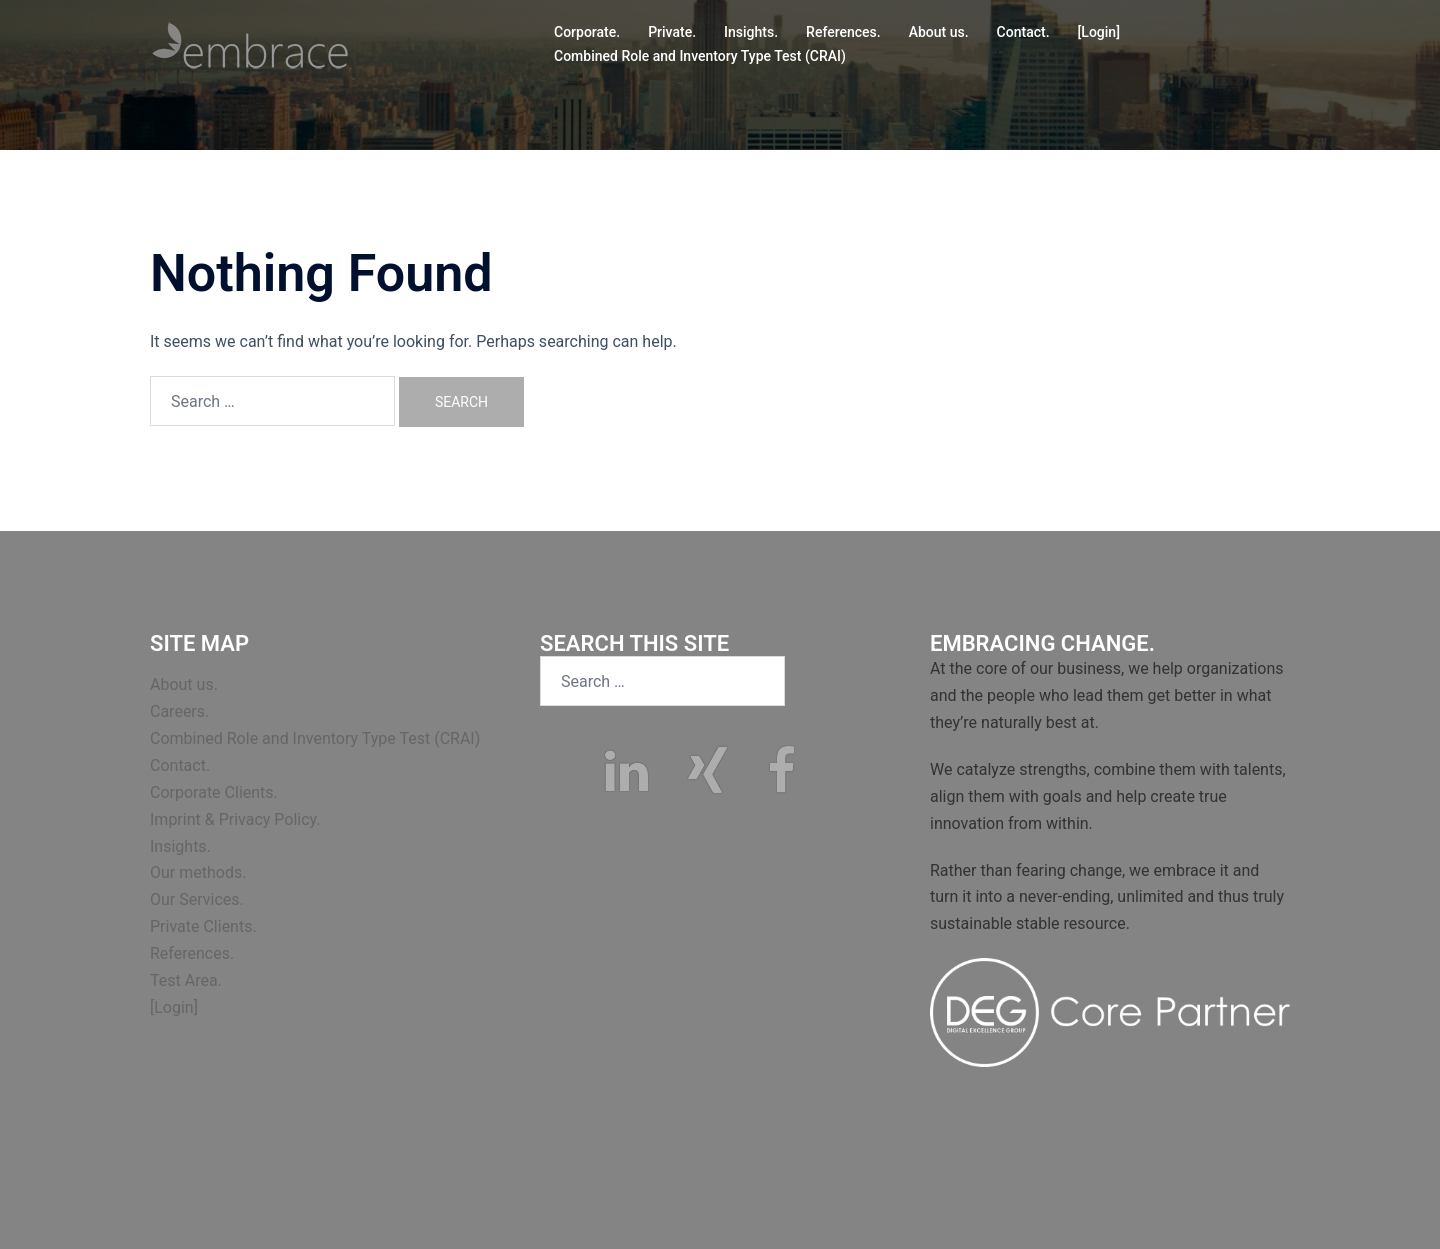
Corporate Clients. (214, 792)
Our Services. (197, 899)
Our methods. (198, 872)
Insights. (751, 32)
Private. (672, 32)
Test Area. (186, 980)
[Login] (1099, 32)
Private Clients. (203, 926)
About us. (939, 32)
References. (843, 32)
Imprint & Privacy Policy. (235, 819)
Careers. (179, 711)
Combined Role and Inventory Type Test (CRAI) (700, 56)
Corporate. (587, 32)
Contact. (1023, 32)
